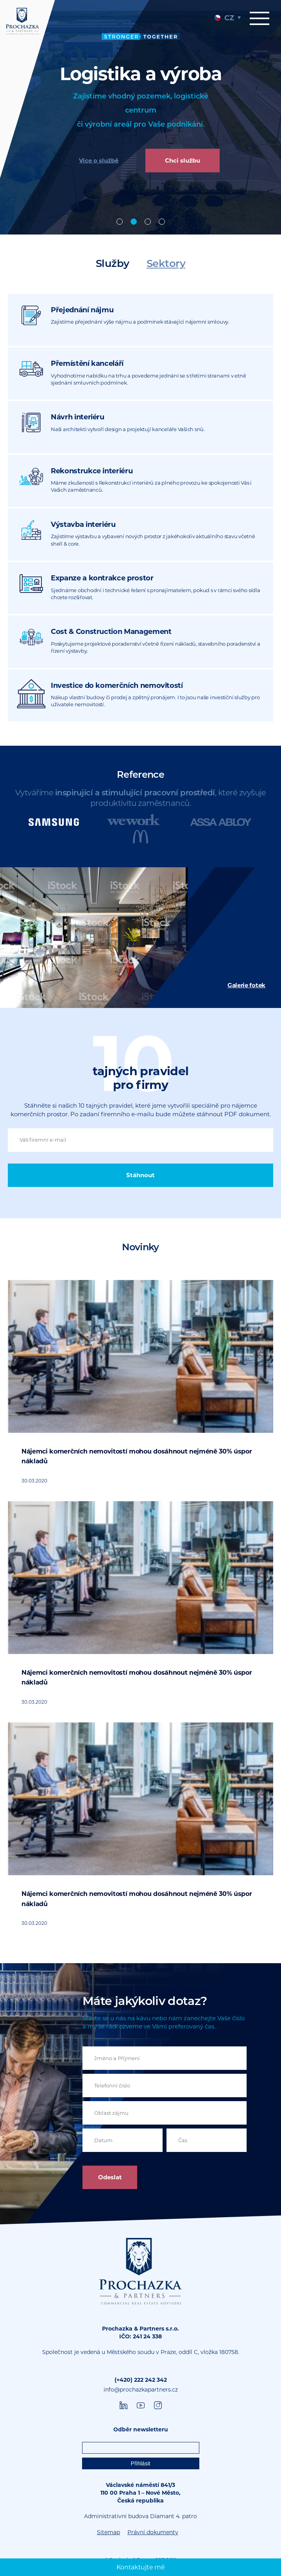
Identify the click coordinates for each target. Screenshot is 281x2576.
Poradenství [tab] (162, 221)
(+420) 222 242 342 (141, 2379)
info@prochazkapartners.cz (141, 2389)
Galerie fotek (246, 985)
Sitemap (108, 2532)
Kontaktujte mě (140, 2567)
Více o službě (98, 160)
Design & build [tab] (148, 221)
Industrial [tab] (134, 221)
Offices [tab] (119, 221)
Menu (259, 18)
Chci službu (182, 160)
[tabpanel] (140, 117)
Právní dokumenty (152, 2532)
